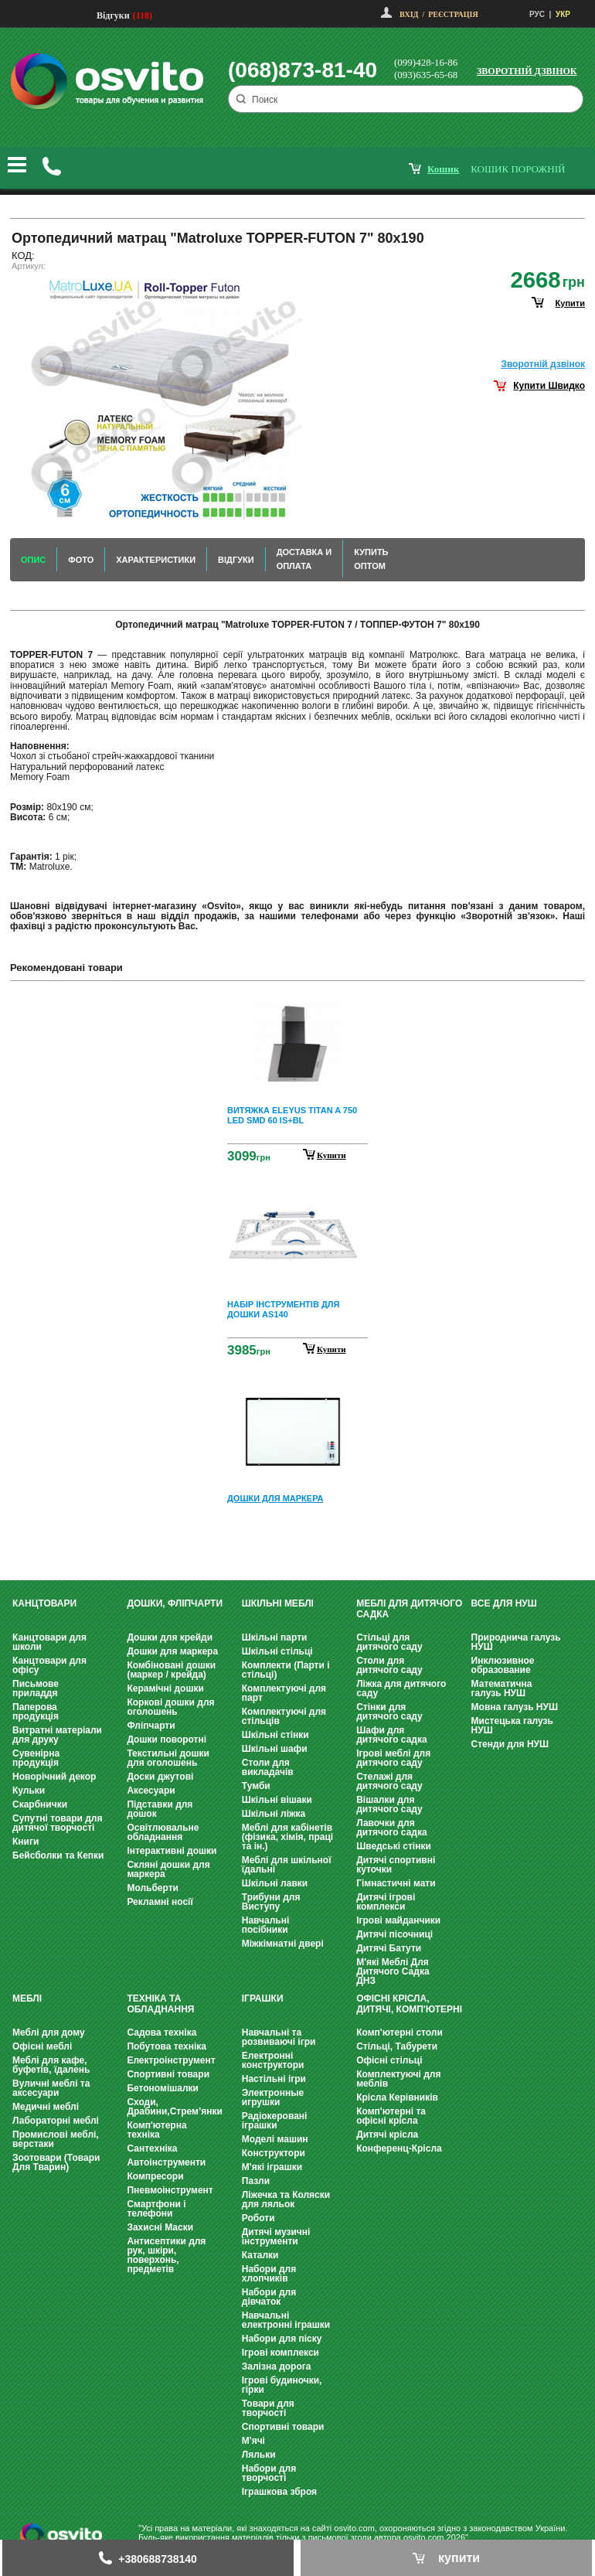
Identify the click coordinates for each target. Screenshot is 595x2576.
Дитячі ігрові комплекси (385, 1902)
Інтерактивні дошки (171, 1850)
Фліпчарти (151, 1725)
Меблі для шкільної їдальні (287, 1865)
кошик (443, 169)
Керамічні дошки (165, 1688)
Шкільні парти (275, 1637)
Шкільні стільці (277, 1651)
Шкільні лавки (275, 1883)
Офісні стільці (389, 2060)
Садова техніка (161, 2032)
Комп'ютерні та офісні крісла (391, 2116)
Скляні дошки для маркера (168, 1869)
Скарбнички (39, 1804)
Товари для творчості (268, 2408)
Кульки (28, 1790)
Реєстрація (453, 14)
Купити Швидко (549, 385)
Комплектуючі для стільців (284, 1716)
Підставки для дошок (159, 1809)
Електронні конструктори (273, 2060)
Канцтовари (44, 1603)
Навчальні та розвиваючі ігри (279, 2037)
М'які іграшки (272, 2167)
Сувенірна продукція (36, 1758)
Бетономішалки (163, 2088)
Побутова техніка (166, 2046)
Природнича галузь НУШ (516, 1642)
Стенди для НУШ (510, 1744)
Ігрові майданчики (398, 1920)
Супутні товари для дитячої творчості (57, 1823)
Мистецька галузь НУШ (512, 1726)
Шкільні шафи (275, 1748)
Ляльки (259, 2454)
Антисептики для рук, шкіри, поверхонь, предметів (166, 2255)
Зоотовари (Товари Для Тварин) (56, 2162)
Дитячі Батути (388, 1948)
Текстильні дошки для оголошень (168, 1758)
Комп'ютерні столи (399, 2032)
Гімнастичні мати (395, 1883)
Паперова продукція (35, 1712)
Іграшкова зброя (279, 2491)
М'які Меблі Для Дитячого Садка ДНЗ (392, 1971)
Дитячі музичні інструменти (276, 2237)
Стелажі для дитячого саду (389, 1781)
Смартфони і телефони (156, 2209)
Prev (295, 1003)
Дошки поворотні (166, 1739)
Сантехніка (152, 2148)
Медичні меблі (45, 2106)
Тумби (256, 1785)
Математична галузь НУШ (501, 1688)
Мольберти (152, 1888)
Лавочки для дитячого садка (391, 1828)
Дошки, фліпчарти (175, 1603)
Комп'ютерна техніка (156, 2130)
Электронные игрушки (273, 2097)
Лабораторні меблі (55, 2120)
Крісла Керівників (397, 2097)
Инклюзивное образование (503, 1665)
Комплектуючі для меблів (398, 2079)
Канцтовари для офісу (49, 1665)
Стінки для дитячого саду (389, 1712)
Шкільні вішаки (277, 1799)
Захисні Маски (160, 2227)
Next (297, 1544)
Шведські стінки (393, 1846)
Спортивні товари (168, 2074)
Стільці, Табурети (396, 2046)
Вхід (409, 14)
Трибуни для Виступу (271, 1902)
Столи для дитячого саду (389, 1665)
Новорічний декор (54, 1776)
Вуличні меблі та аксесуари (51, 2088)
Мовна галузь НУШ (514, 1707)
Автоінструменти (166, 2162)
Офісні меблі (42, 2046)
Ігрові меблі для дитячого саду (393, 1758)
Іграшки (263, 1998)
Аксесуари (151, 1790)
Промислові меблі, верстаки (55, 2139)
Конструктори (273, 2153)
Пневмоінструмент (169, 2190)
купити (570, 303)
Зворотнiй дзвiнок (543, 364)
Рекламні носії (159, 1901)
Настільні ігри (274, 2078)
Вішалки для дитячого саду (389, 1804)
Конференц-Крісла (399, 2148)
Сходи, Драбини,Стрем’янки (175, 2107)
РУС (537, 14)
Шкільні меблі (278, 1603)
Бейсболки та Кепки (58, 1855)
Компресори (155, 2176)
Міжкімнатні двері (283, 1943)
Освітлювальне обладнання (163, 1832)
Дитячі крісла (387, 2134)
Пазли (256, 2181)
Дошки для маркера (172, 1651)
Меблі (27, 1998)
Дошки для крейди (169, 1637)
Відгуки (113, 15)
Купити (331, 1155)
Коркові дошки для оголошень (170, 1707)
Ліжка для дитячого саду (401, 1688)
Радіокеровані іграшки (275, 2121)
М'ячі (253, 2440)
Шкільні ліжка (273, 1813)
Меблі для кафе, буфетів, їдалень (51, 2065)
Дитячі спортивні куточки (395, 1865)
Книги (25, 1841)
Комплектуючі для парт (284, 1693)
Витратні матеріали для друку (57, 1735)
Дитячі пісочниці (394, 1934)
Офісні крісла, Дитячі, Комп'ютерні (409, 2004)
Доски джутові (160, 1776)
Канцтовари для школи (49, 1642)
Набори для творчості (269, 2473)
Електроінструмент (171, 2060)
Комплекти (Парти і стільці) (286, 1670)
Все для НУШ (504, 1603)
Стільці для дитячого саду (389, 1642)
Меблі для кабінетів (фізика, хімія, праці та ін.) (287, 1837)
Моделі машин (275, 2139)
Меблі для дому (48, 2032)
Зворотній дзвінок (527, 71)
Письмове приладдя (35, 1688)
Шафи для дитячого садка (391, 1735)
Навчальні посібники (265, 1925)
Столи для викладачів (268, 1767)
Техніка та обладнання (160, 2004)
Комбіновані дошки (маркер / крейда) (171, 1670)
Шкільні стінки (275, 1734)
